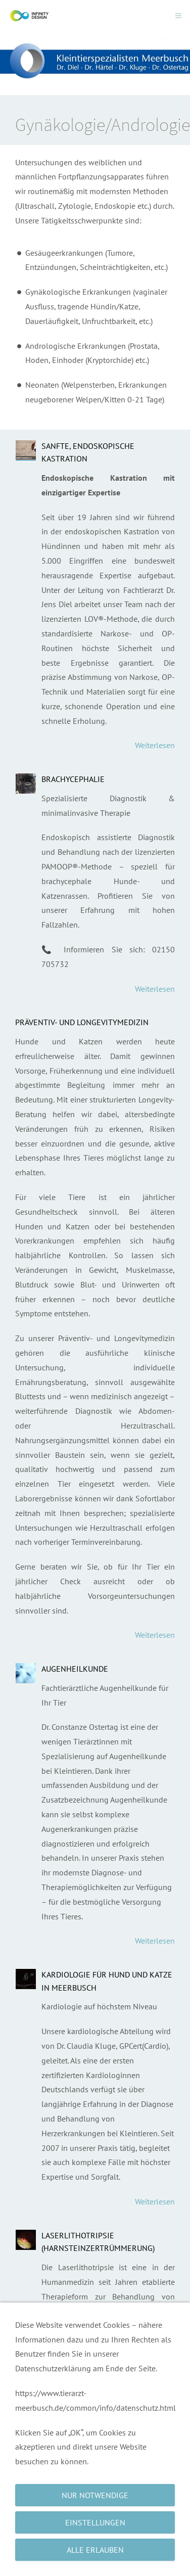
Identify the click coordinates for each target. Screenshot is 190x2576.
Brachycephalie (73, 779)
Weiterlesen (155, 745)
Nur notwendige (95, 2495)
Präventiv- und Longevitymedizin (82, 1022)
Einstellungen (95, 2522)
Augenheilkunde (74, 1669)
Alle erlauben (95, 2550)
